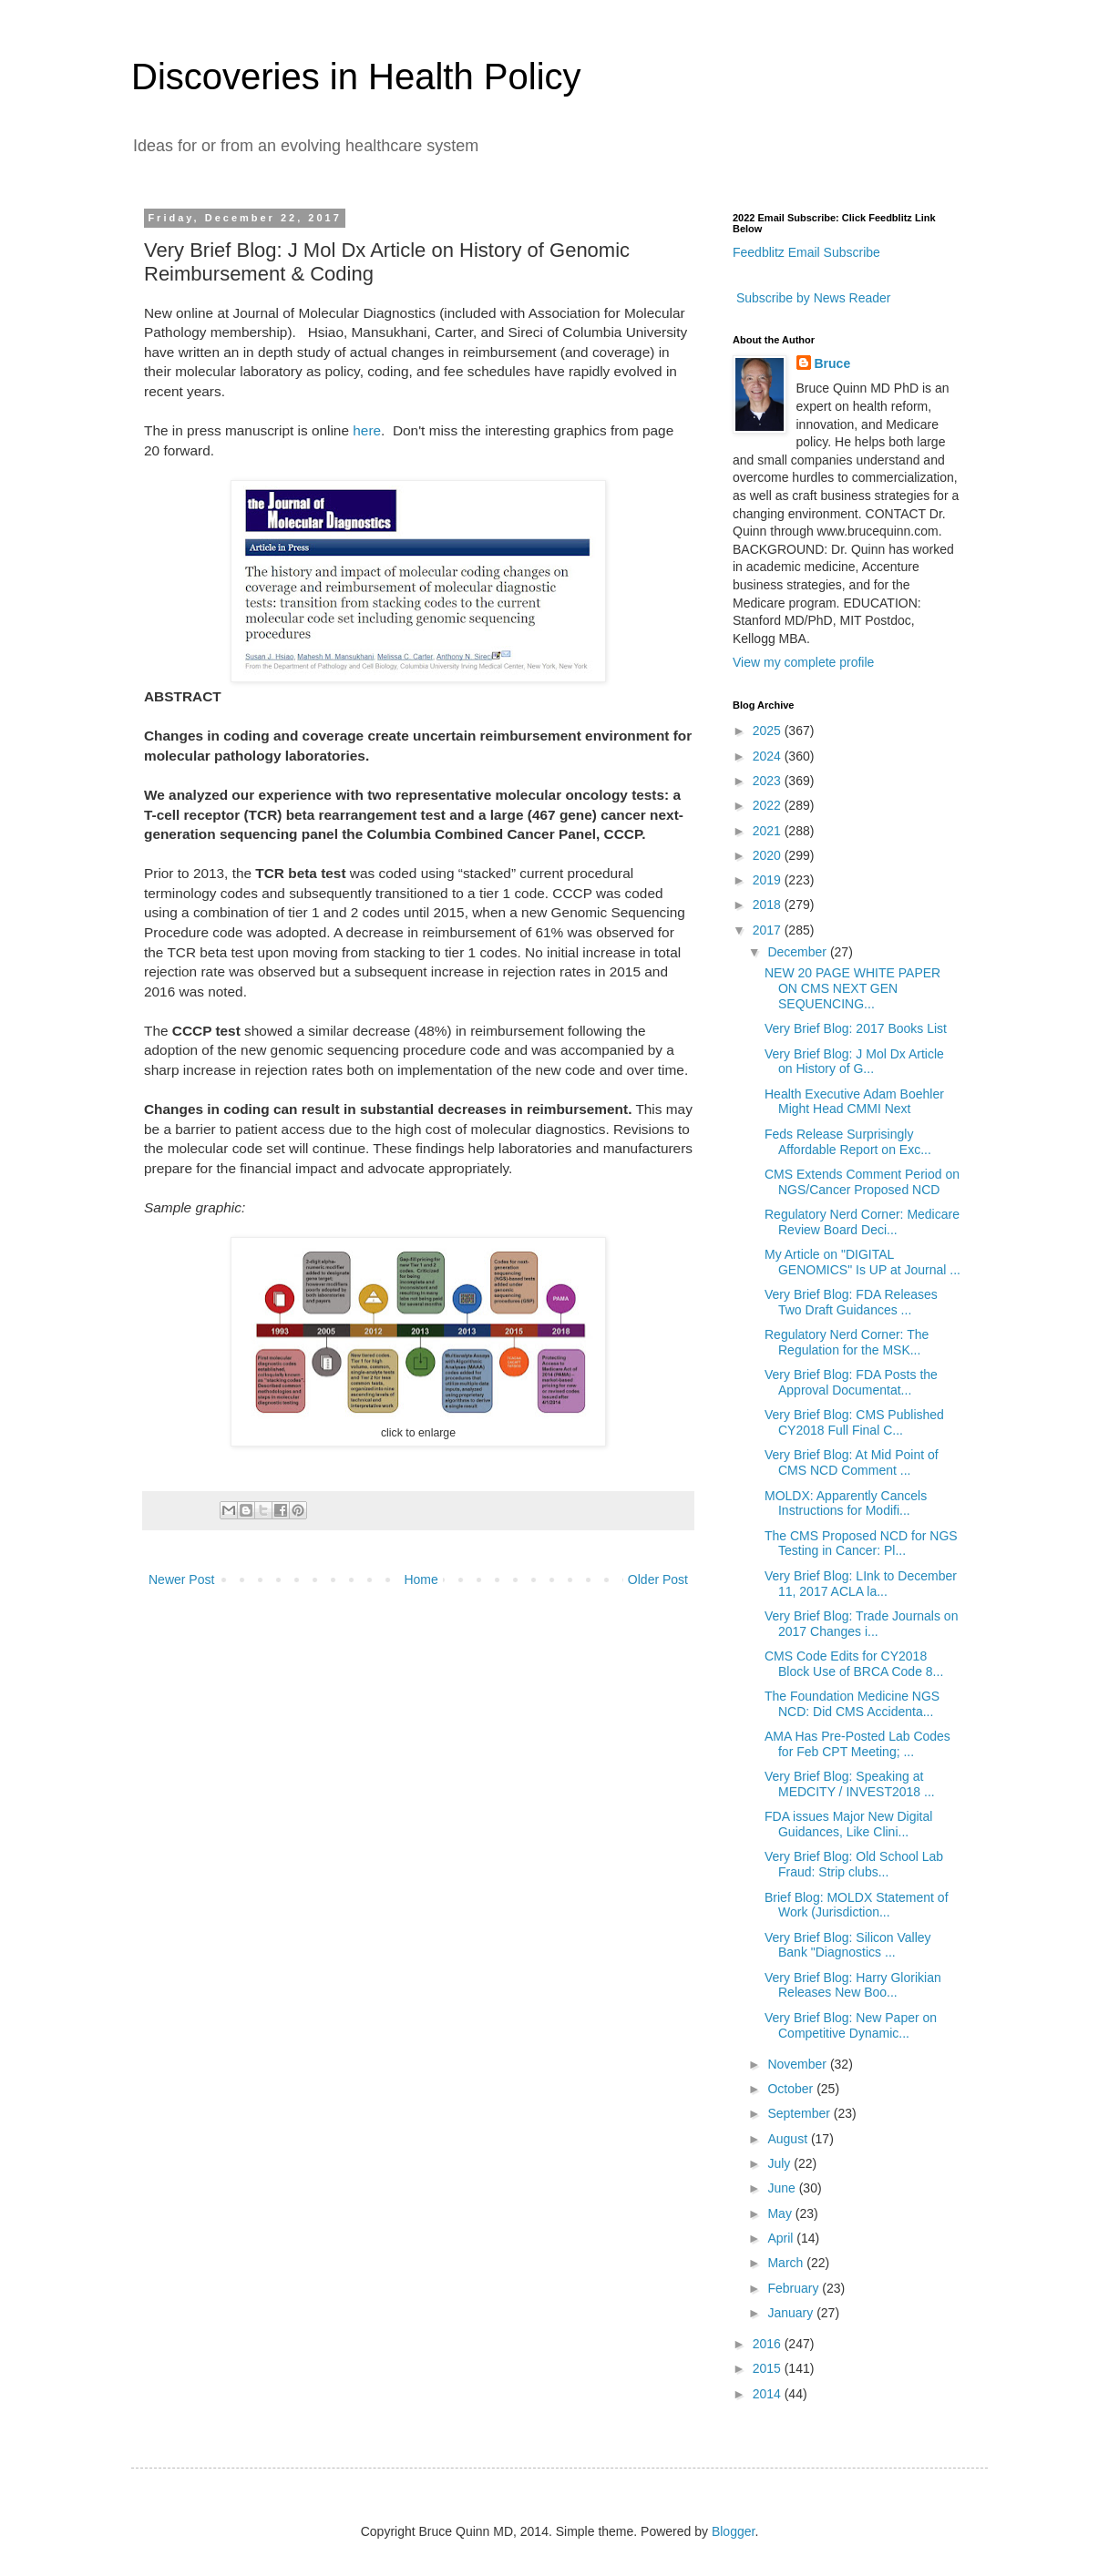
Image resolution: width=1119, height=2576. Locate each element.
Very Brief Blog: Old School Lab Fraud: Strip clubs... (854, 1864)
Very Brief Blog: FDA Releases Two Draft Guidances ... (851, 1302)
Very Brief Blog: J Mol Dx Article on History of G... (854, 1062)
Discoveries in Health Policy (356, 76)
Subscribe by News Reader (812, 298)
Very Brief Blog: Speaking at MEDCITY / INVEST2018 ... (850, 1784)
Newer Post (181, 1579)
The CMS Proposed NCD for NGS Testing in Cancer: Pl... (861, 1543)
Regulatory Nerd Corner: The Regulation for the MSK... (847, 1342)
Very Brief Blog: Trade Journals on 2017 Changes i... (861, 1624)
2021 (769, 830)
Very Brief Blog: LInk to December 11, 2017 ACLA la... (861, 1584)
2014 (769, 2394)
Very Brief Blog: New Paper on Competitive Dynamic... (851, 2025)
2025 (769, 730)
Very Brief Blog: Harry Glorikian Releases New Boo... (853, 1985)
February (794, 2288)
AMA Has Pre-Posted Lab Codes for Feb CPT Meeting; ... (857, 1744)
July (780, 2163)
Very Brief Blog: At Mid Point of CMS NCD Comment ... (852, 1462)
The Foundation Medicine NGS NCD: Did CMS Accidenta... (852, 1704)
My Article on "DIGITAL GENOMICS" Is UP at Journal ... (862, 1262)
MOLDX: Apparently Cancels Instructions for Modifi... (846, 1503)
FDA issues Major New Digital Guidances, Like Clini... (848, 1824)
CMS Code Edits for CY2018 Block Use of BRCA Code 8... (854, 1664)
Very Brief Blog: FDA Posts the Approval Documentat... (851, 1382)
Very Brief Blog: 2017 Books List (856, 1028)
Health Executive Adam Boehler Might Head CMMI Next (854, 1102)
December (798, 952)
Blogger (733, 2531)
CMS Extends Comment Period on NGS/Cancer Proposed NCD (862, 1182)
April (781, 2238)
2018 (769, 904)
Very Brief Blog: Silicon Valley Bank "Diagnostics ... (848, 1945)
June (782, 2188)
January (791, 2312)
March (786, 2262)
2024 (769, 756)
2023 (769, 780)
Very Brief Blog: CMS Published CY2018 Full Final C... (854, 1422)
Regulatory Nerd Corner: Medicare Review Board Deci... (862, 1222)
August (788, 2138)
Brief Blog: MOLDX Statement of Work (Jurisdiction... (857, 1905)
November (798, 2064)
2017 (769, 930)
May (781, 2213)
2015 (769, 2368)
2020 (769, 855)
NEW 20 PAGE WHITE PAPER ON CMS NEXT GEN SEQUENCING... (852, 988)
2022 (769, 805)
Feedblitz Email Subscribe (806, 252)
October (791, 2088)
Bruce (833, 363)
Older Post (658, 1579)
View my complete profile (803, 662)
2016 (769, 2343)
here (367, 430)
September (800, 2113)
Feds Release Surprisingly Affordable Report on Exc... (848, 1142)
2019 (769, 880)
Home (420, 1579)
